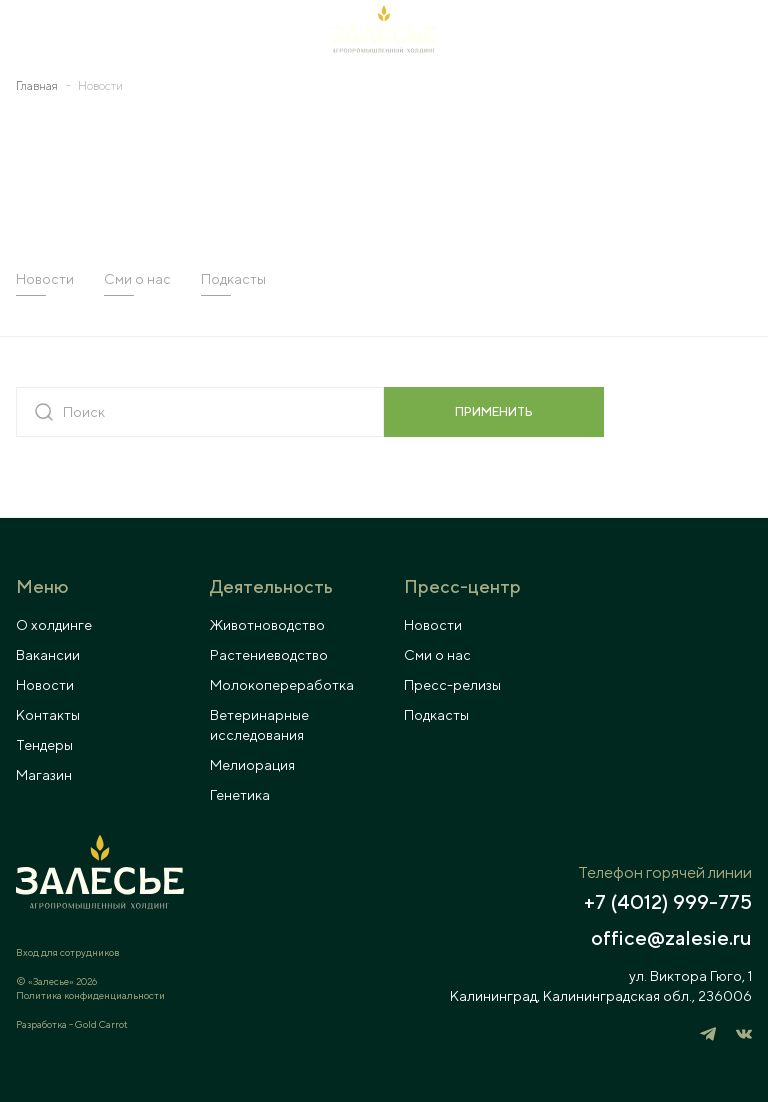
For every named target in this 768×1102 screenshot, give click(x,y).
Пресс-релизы (452, 685)
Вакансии (48, 655)
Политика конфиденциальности (90, 995)
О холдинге (54, 625)
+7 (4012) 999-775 (668, 902)
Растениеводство (269, 655)
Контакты (48, 715)
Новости (45, 279)
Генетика (240, 795)
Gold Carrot (101, 1024)
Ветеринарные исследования (259, 725)
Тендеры (44, 745)
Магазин (44, 775)
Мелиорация (252, 765)
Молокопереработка (282, 685)
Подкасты (233, 279)
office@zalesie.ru (671, 938)
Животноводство (267, 625)
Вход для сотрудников (67, 952)
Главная (37, 85)
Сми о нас (137, 279)
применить (494, 411)
